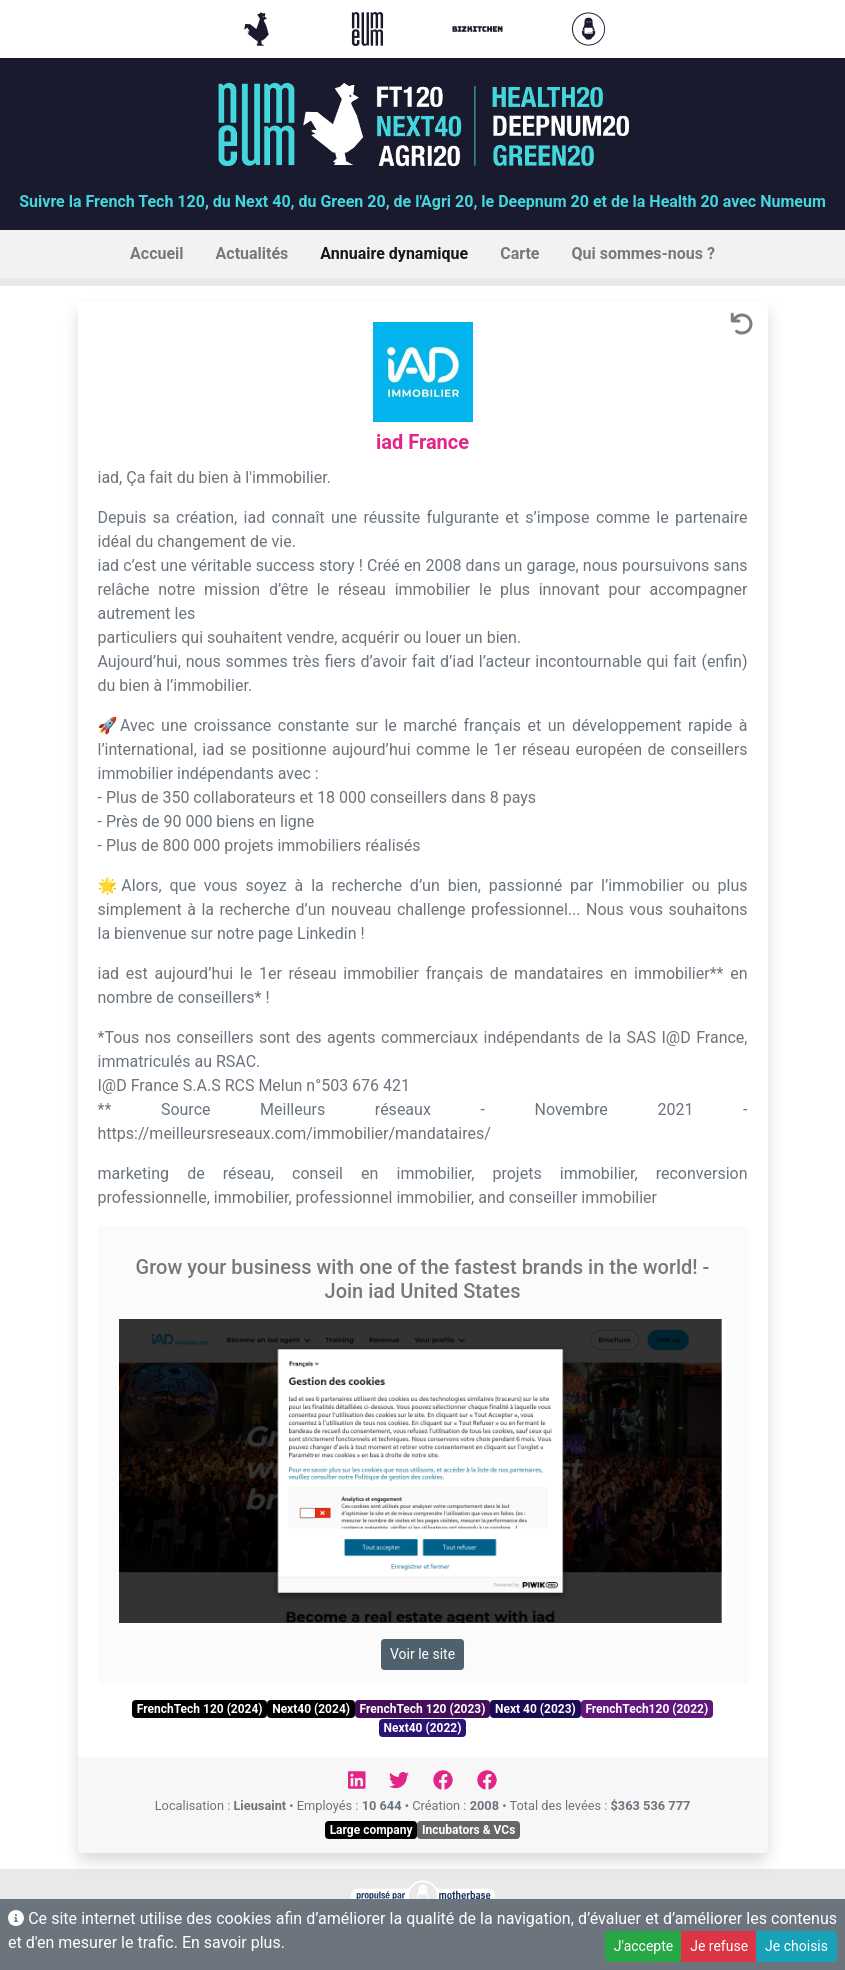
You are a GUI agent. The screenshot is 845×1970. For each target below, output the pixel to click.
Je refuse (719, 1946)
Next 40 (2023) (535, 1709)
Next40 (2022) (423, 1728)
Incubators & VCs (468, 1830)
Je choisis (796, 1946)
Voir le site (422, 1654)
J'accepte (643, 1946)
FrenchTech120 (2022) (646, 1709)
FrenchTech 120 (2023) (423, 1709)
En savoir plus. (233, 1942)
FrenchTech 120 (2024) (200, 1709)
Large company (371, 1830)
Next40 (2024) (311, 1709)
